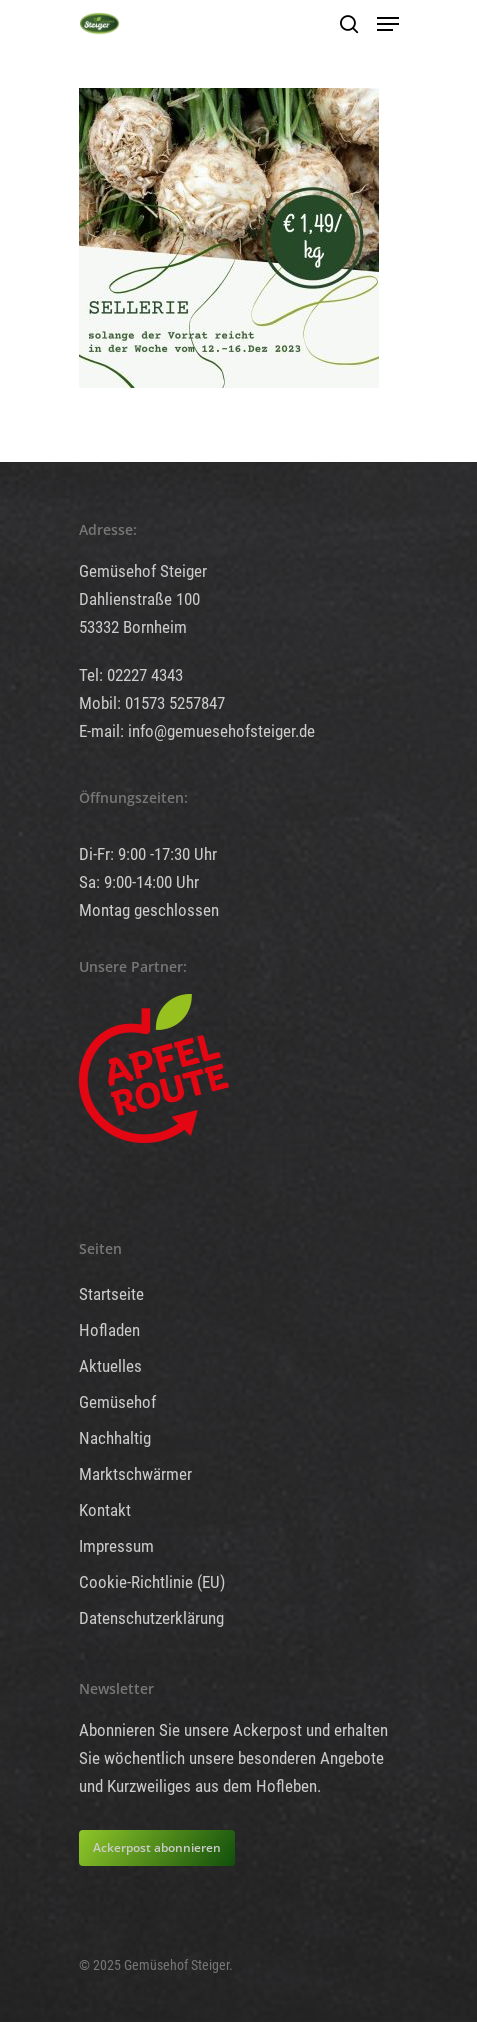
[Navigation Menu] (388, 24)
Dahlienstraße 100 (139, 599)
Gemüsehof (117, 1402)
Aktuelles (110, 1366)
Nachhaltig (115, 1438)
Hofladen (109, 1330)
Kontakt (105, 1510)
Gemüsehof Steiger (143, 571)
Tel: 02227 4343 (131, 675)
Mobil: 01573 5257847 (152, 703)
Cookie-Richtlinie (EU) (152, 1582)
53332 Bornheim (133, 627)
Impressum (116, 1546)
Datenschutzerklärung (151, 1618)
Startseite (111, 1294)
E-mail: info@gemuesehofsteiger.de (197, 731)
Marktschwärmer (135, 1474)
